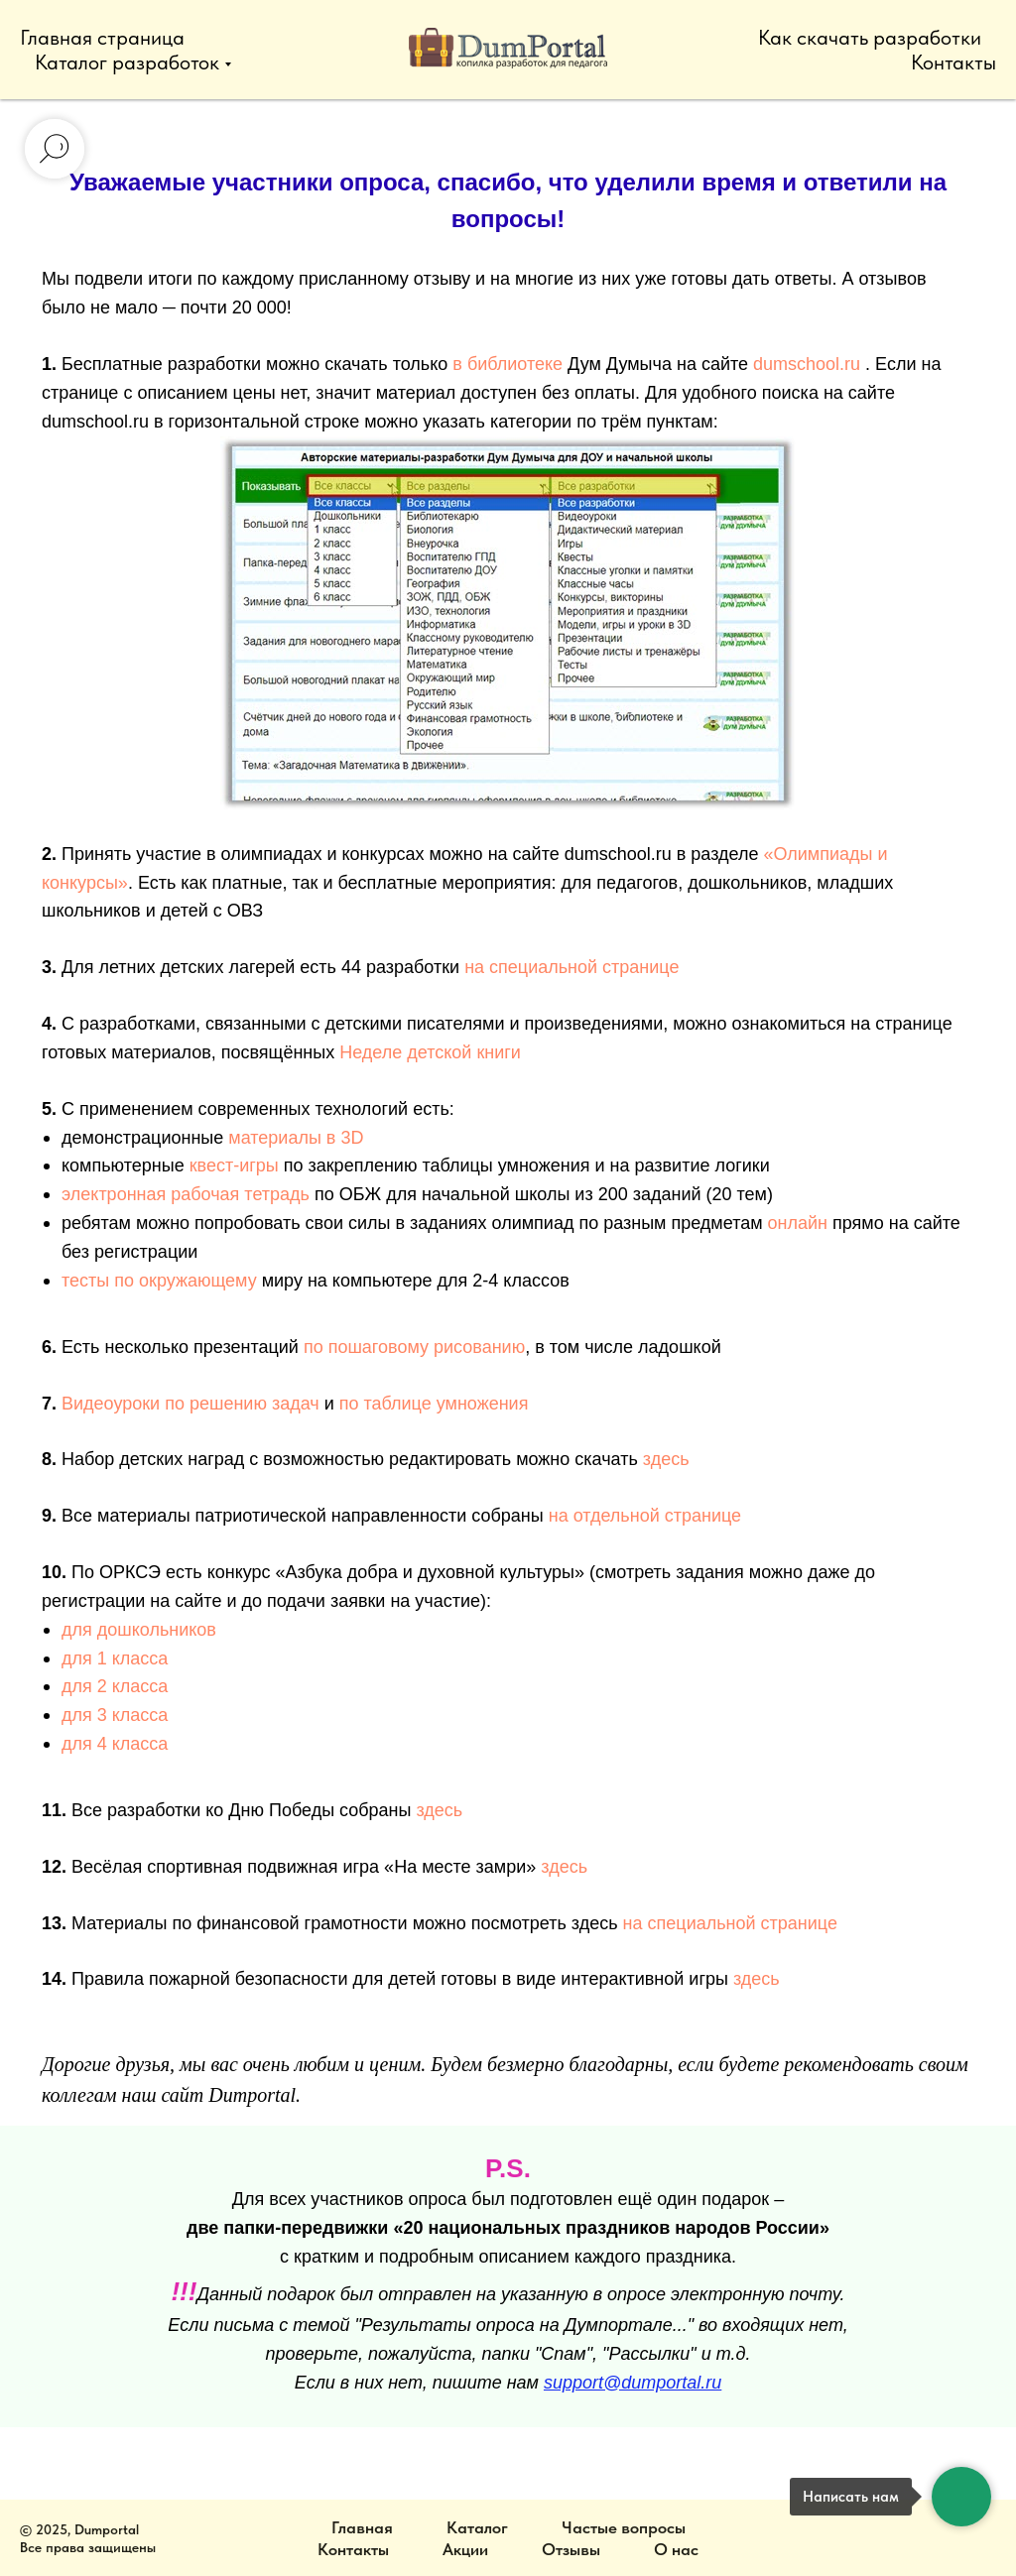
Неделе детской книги (430, 1052)
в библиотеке (507, 364)
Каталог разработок (127, 62)
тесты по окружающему (159, 1280)
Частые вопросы (624, 2527)
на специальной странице (571, 967)
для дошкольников (139, 1630)
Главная (362, 2527)
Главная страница (102, 37)
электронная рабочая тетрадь (186, 1194)
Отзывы (571, 2549)
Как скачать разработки (869, 37)
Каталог (477, 2527)
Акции (465, 2549)
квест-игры (234, 1165)
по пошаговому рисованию (414, 1347)
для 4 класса (115, 1744)
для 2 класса (115, 1686)
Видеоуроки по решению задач (190, 1403)
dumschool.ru (806, 364)
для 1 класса (115, 1658)
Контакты (953, 62)
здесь (666, 1459)
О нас (676, 2549)
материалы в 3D (295, 1138)
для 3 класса (115, 1715)
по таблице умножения (434, 1403)
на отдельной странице (645, 1516)
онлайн (797, 1223)
